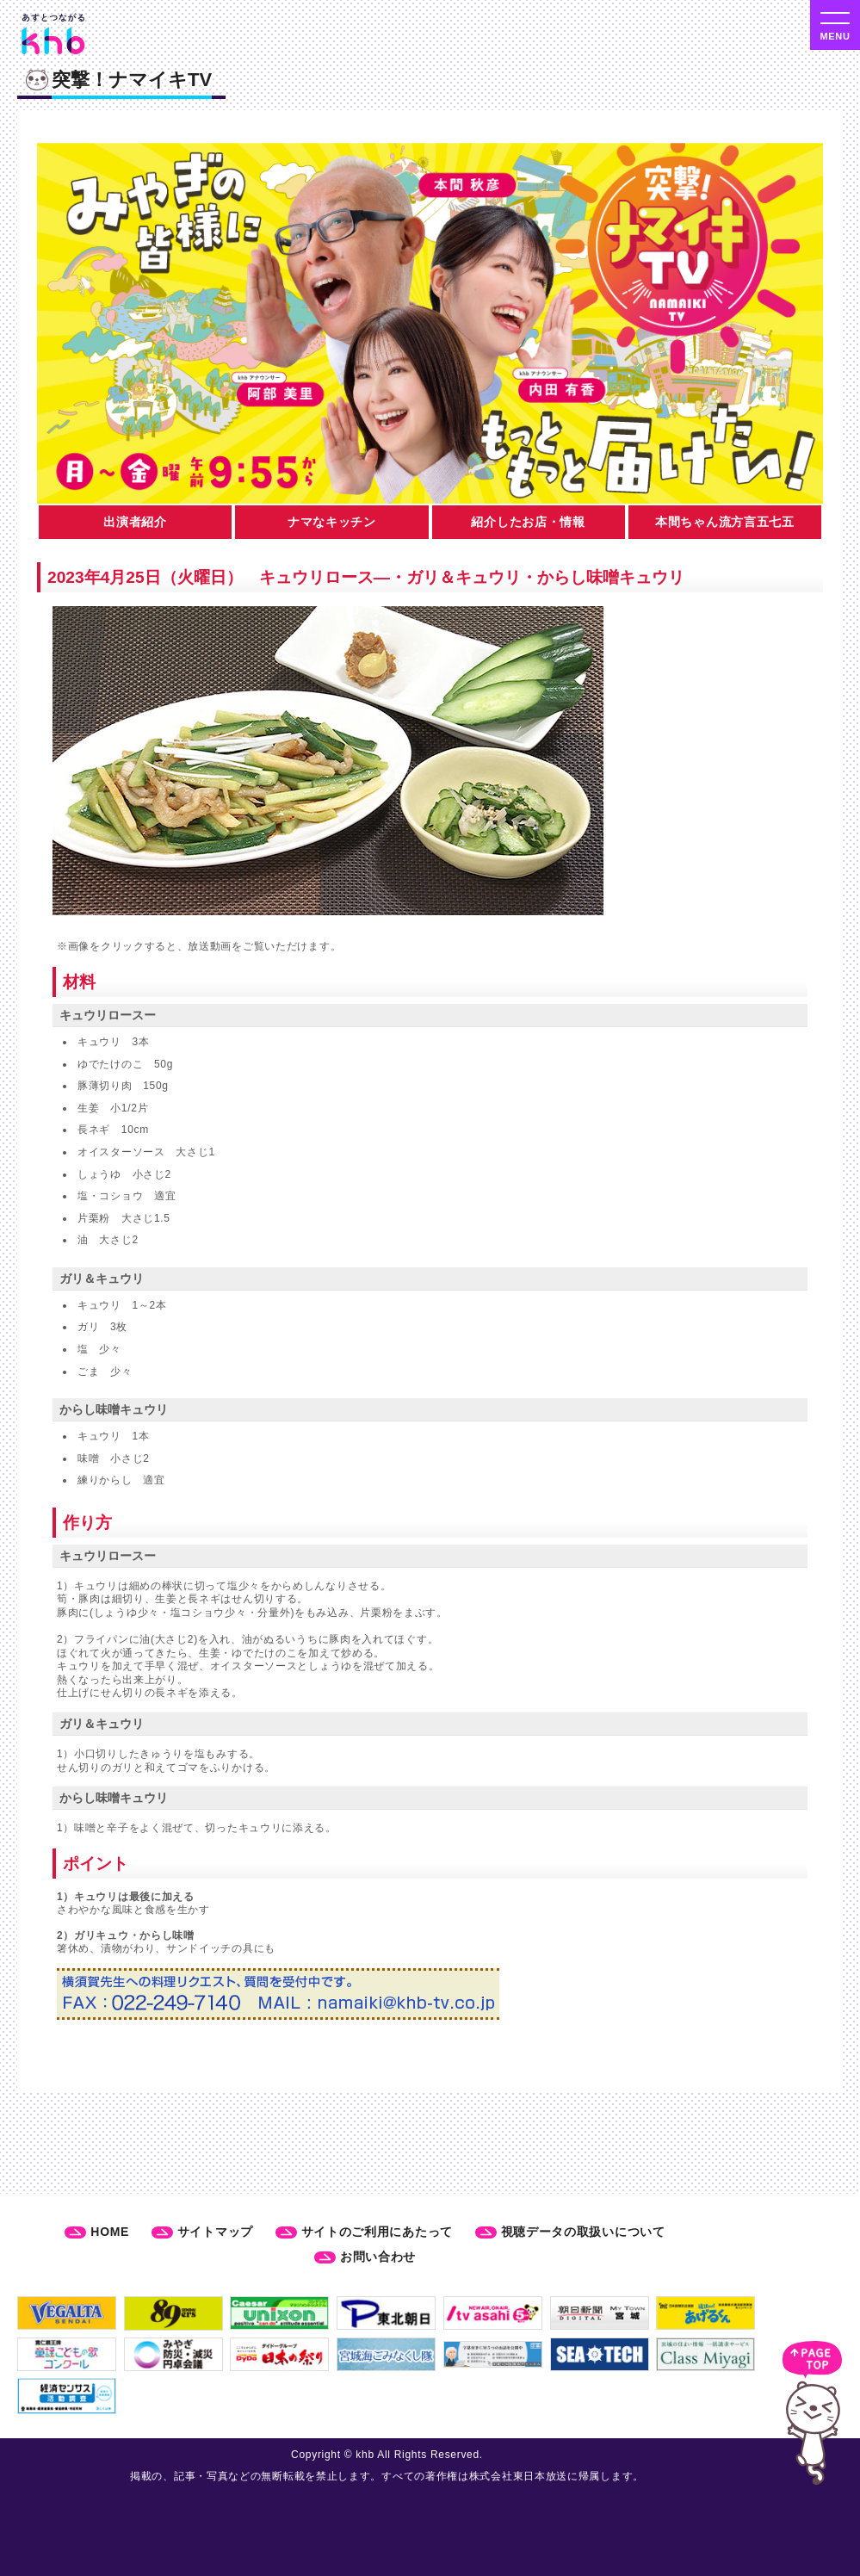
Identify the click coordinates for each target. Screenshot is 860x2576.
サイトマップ (215, 2232)
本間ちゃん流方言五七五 (725, 522)
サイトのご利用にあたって (377, 2232)
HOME (109, 2232)
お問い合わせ (378, 2256)
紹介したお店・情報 (528, 522)
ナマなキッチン (332, 522)
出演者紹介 (135, 522)
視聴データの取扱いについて (583, 2232)
